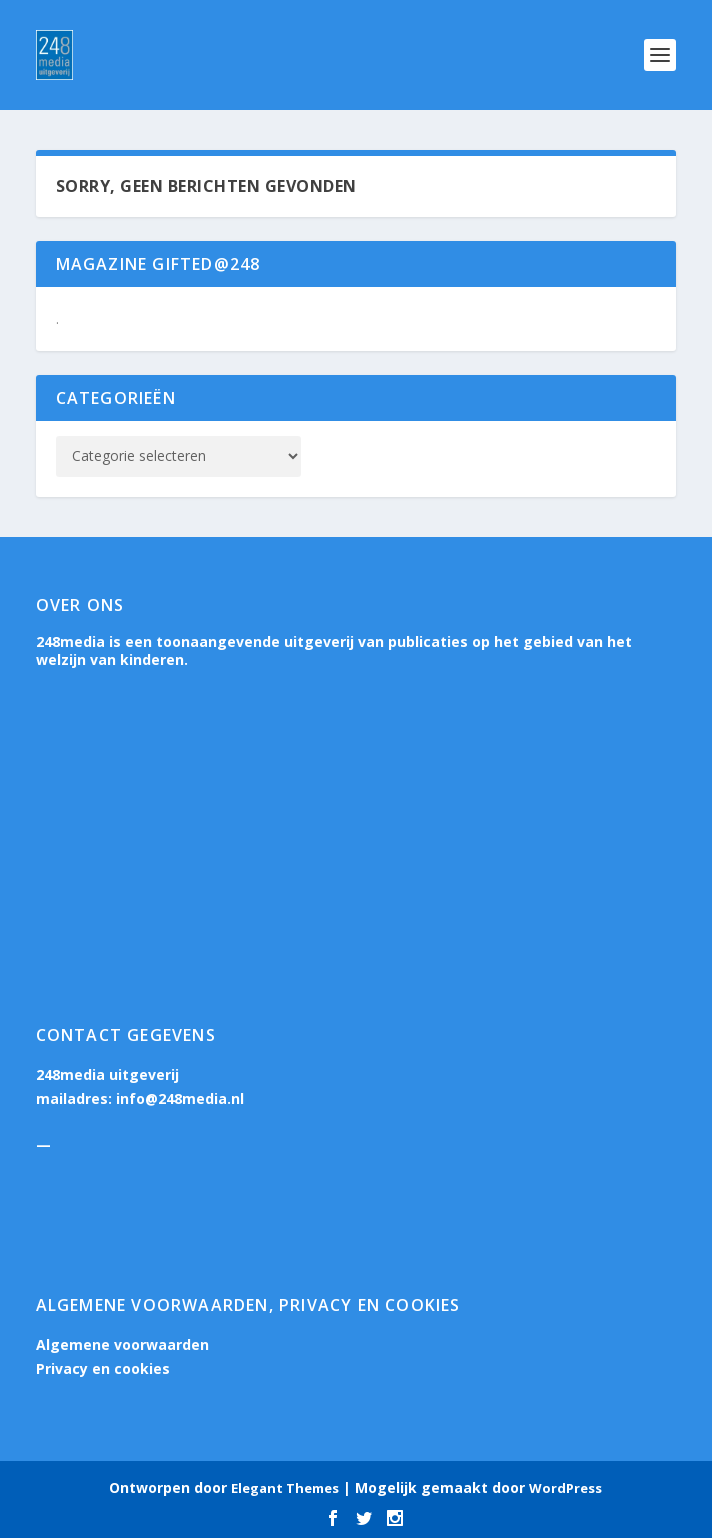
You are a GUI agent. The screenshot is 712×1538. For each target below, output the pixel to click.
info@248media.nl (180, 1098)
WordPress (565, 1488)
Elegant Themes (285, 1488)
